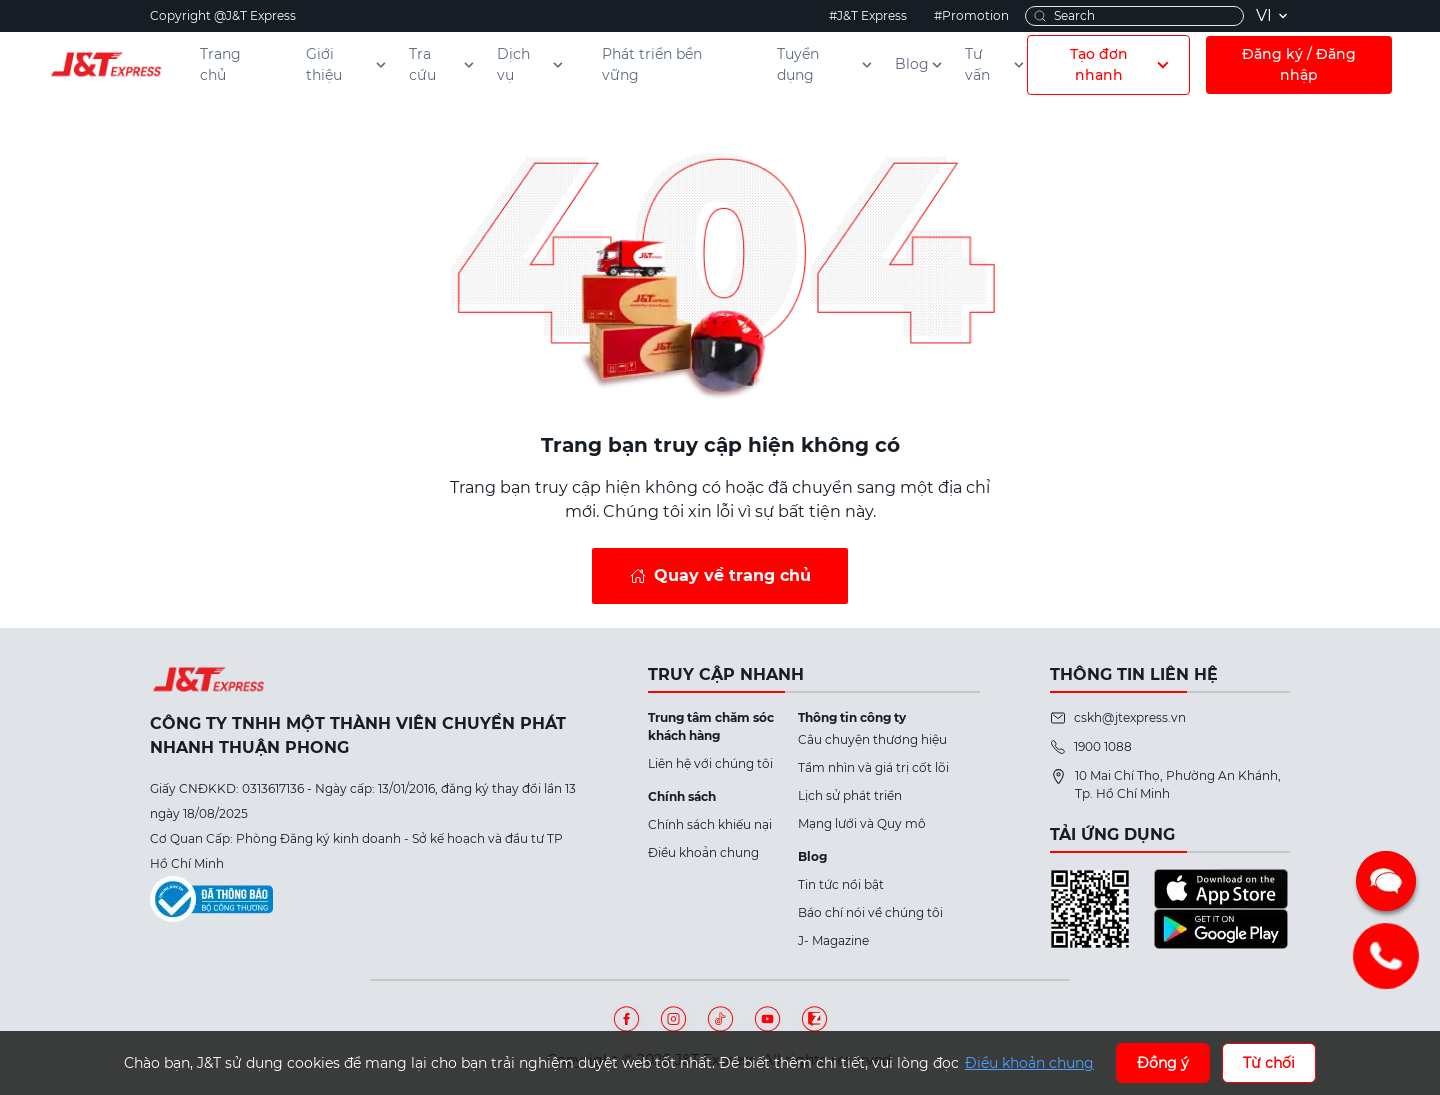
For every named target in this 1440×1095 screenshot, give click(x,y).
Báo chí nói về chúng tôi (870, 912)
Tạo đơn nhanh (1121, 64)
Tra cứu (443, 64)
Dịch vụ (531, 64)
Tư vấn (996, 64)
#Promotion (971, 15)
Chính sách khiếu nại (710, 824)
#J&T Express (868, 15)
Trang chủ (220, 64)
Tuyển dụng (826, 64)
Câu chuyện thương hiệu (872, 739)
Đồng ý (1163, 1063)
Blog (920, 64)
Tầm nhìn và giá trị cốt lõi (873, 767)
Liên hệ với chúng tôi (710, 763)
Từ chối (1269, 1063)
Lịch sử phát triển (850, 795)
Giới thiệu (347, 64)
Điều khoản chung (703, 852)
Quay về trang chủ (732, 575)
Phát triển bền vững (652, 64)
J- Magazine (833, 940)
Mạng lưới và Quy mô (862, 823)
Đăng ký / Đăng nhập (1299, 64)
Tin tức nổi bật (841, 884)
